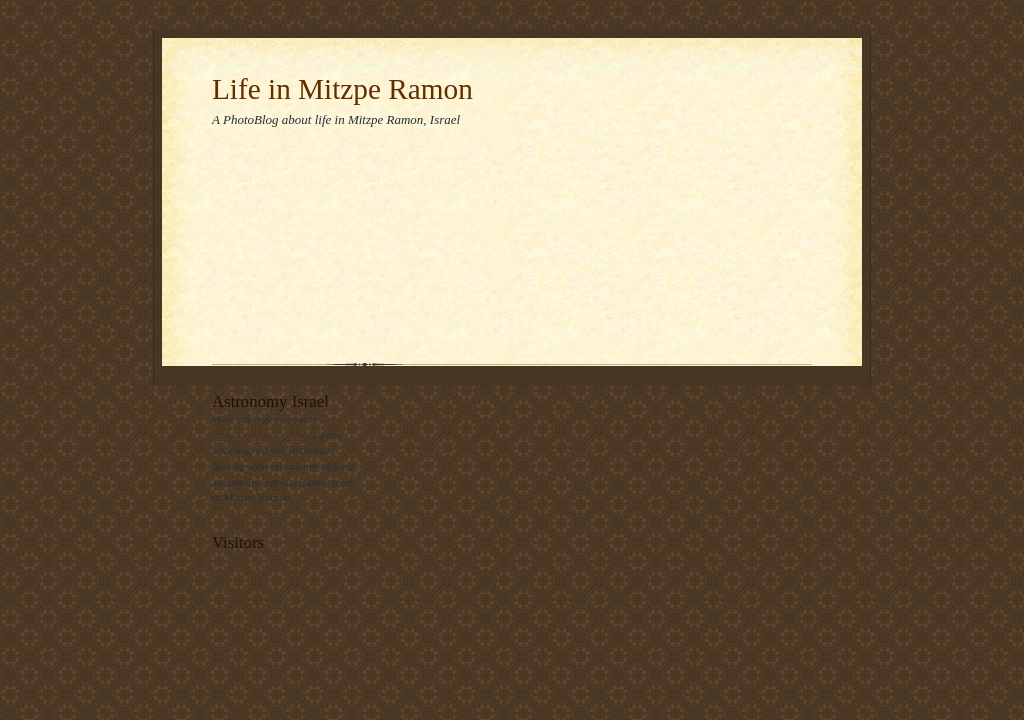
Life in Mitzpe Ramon (342, 89)
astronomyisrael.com (258, 435)
